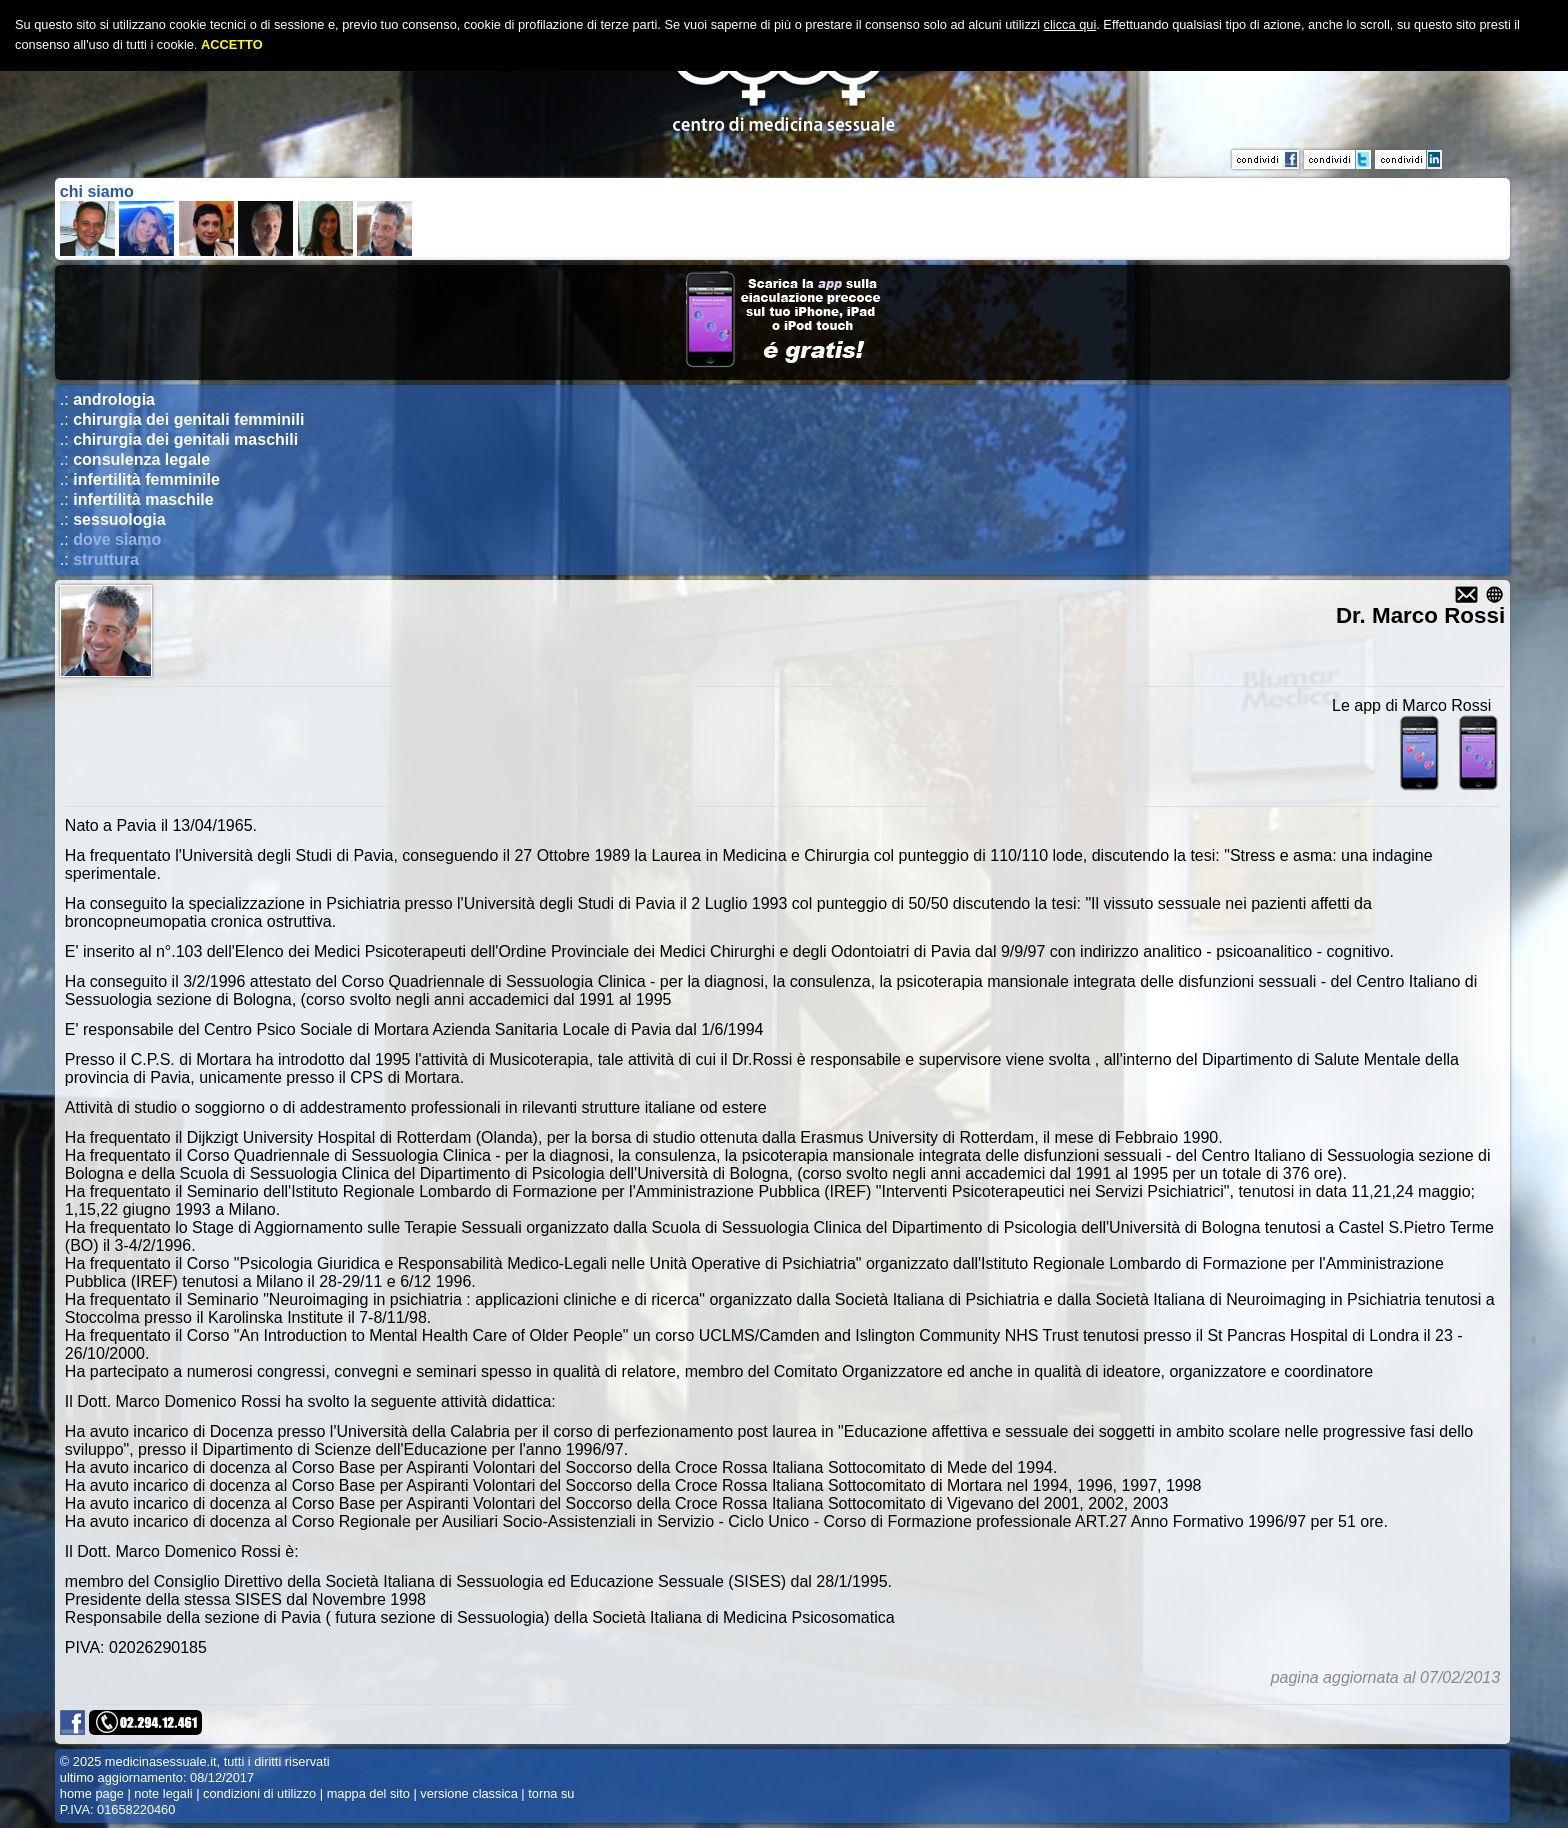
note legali (163, 1793)
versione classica (468, 1793)
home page (92, 1793)
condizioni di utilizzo (259, 1793)
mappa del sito (368, 1793)
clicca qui (1070, 24)
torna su (551, 1793)
